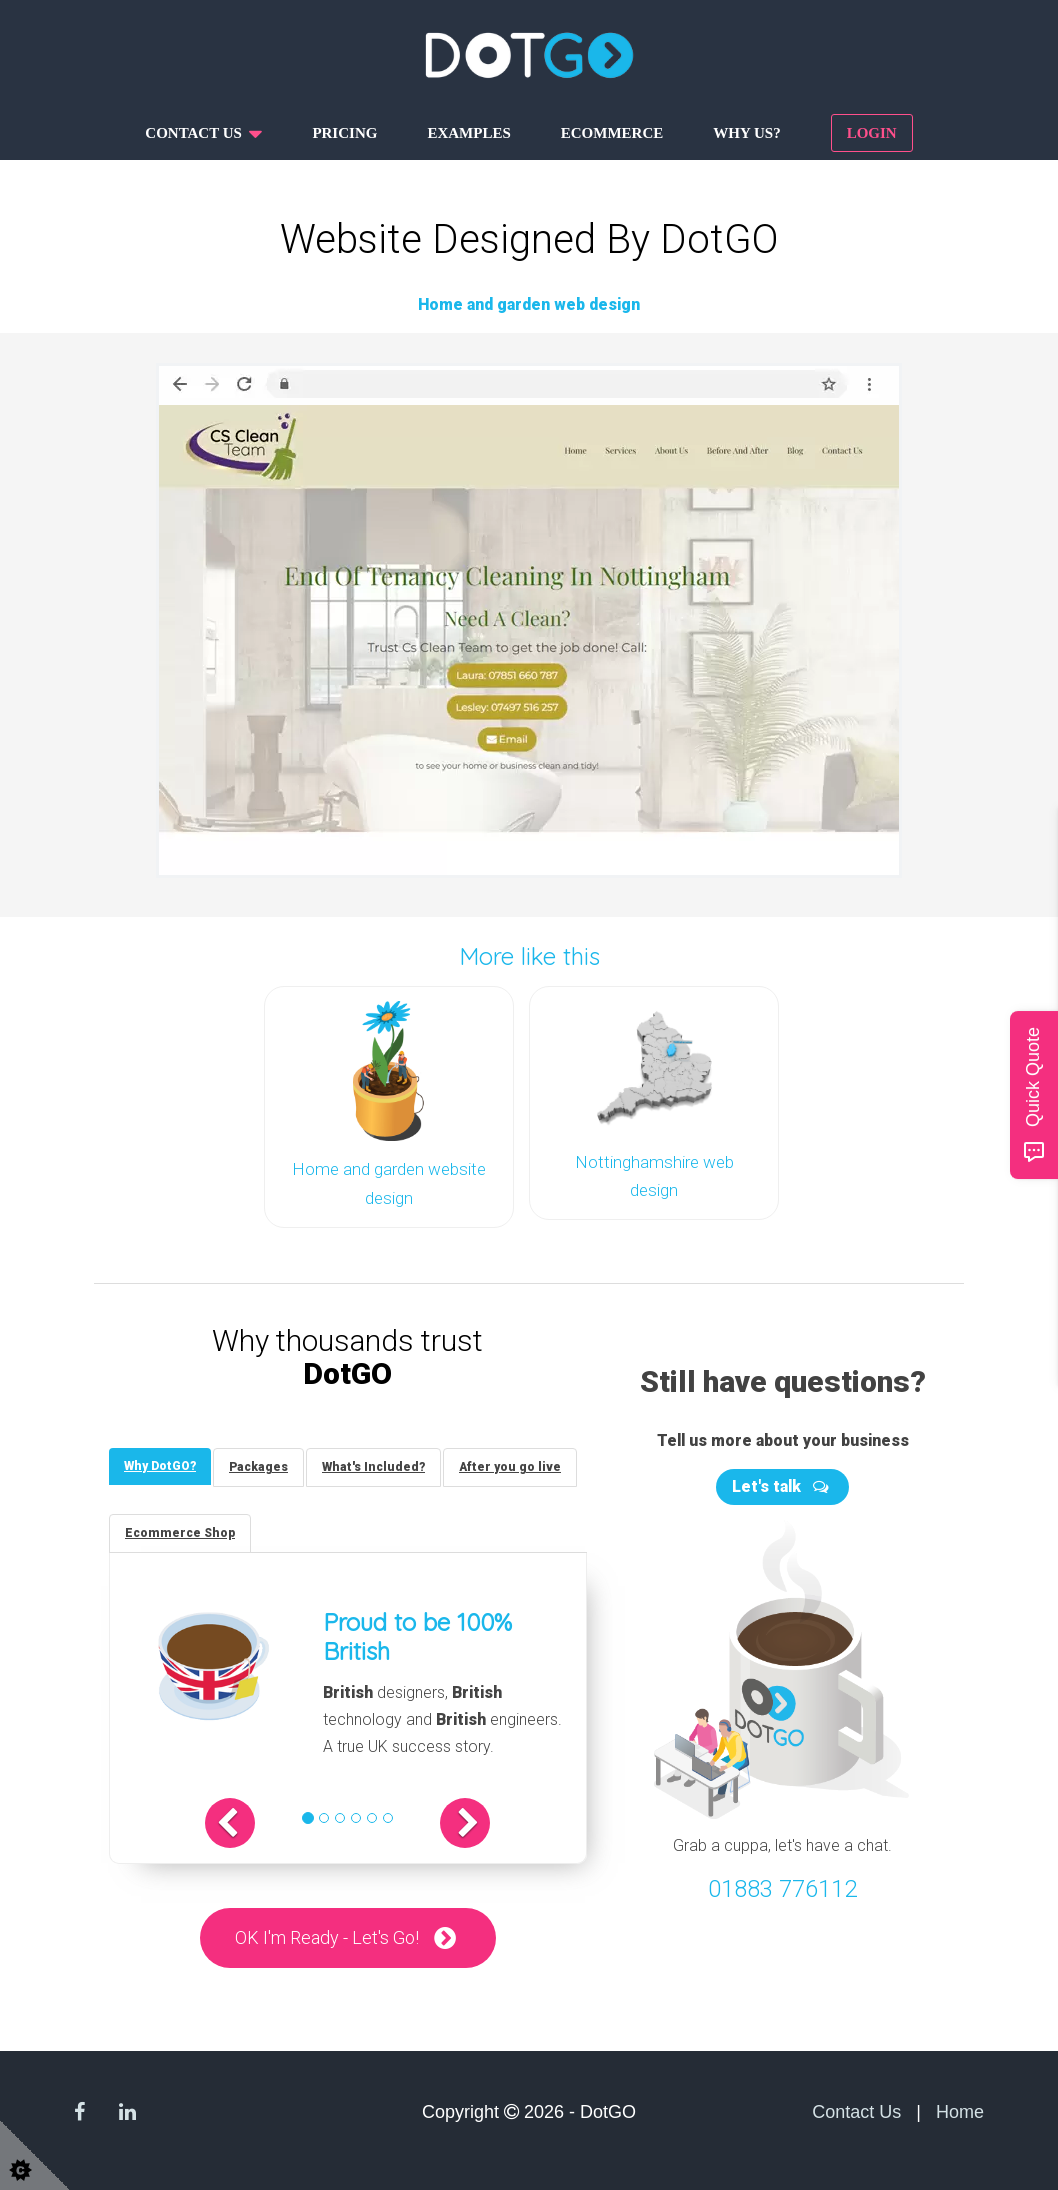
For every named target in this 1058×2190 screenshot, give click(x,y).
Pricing (344, 133)
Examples (468, 133)
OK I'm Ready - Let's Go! (327, 1937)
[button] (230, 1823)
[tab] (160, 1466)
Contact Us (856, 2112)
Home (960, 2112)
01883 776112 (782, 1889)
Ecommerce (612, 133)
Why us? (746, 133)
